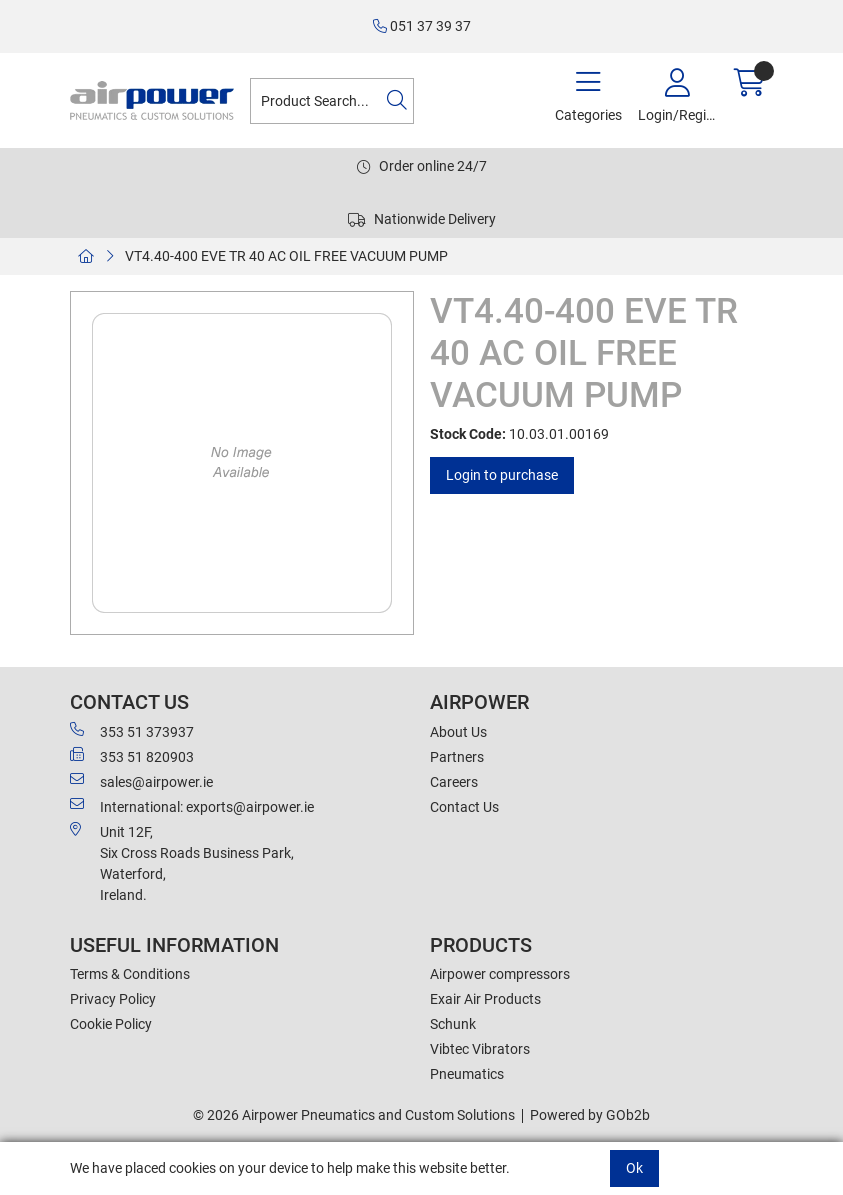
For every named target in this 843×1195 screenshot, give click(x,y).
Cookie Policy (111, 1024)
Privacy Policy (113, 999)
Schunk (453, 1024)
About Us (458, 732)
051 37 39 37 (422, 26)
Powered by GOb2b (590, 1115)
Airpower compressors (500, 974)
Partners (457, 757)
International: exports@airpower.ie (192, 806)
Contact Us (464, 807)
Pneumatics (467, 1074)
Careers (454, 782)
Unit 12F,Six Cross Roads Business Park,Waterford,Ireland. (182, 862)
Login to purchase (502, 475)
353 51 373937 (132, 731)
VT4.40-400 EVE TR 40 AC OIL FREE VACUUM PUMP (286, 256)
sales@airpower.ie (141, 781)
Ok (634, 1168)
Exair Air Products (485, 999)
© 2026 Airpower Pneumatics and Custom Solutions (354, 1115)
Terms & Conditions (130, 974)
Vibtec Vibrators (480, 1049)
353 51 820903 (132, 756)
